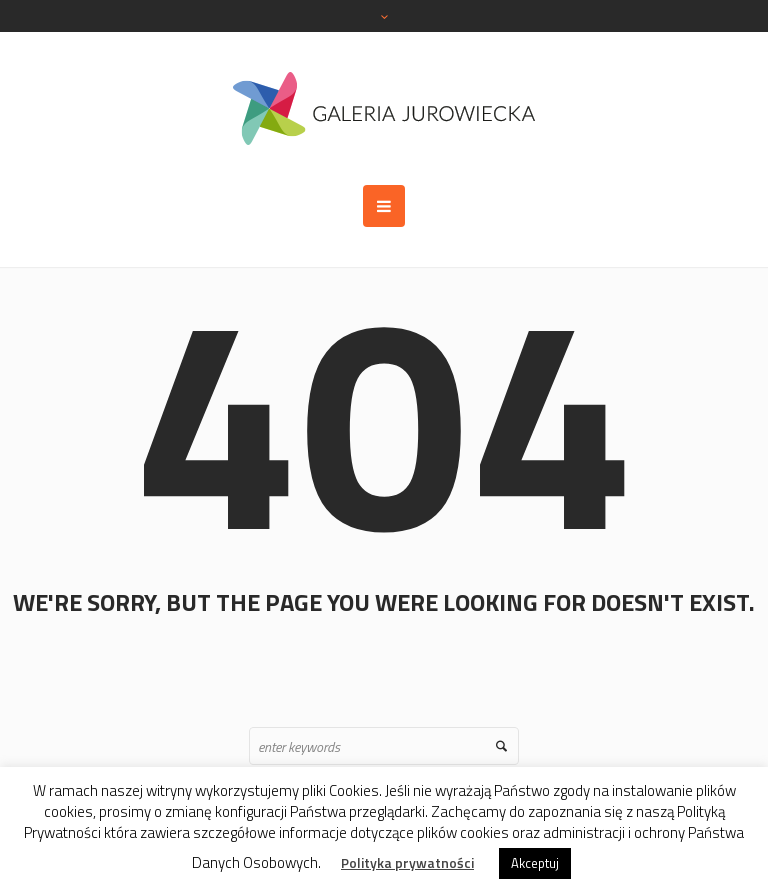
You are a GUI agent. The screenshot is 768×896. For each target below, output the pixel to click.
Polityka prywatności (407, 863)
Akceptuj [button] (535, 863)
